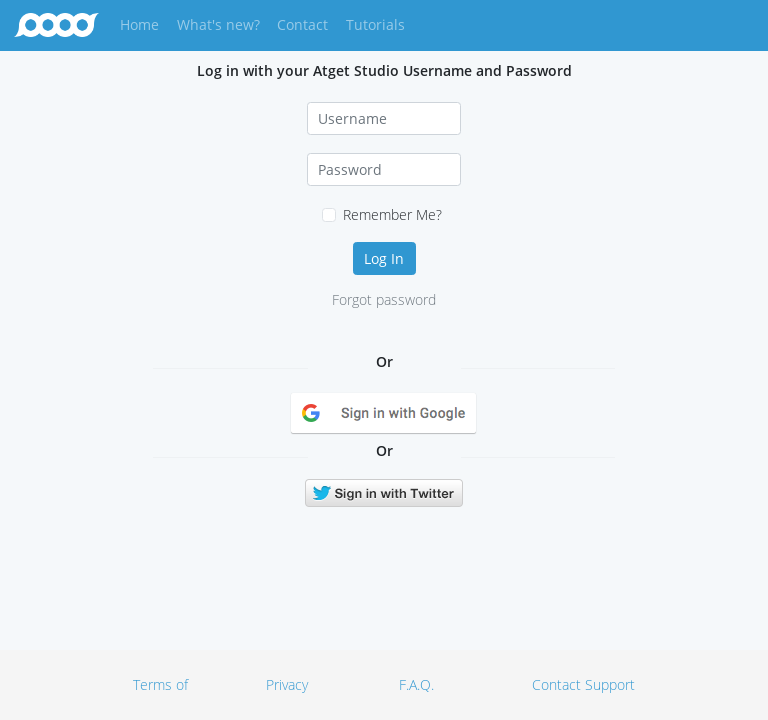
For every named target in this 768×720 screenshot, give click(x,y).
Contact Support (583, 684)
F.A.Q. (416, 684)
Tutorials (375, 24)
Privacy (287, 684)
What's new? (218, 24)
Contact (302, 24)
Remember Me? (392, 214)
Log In (384, 258)
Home (143, 23)
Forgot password (384, 299)
